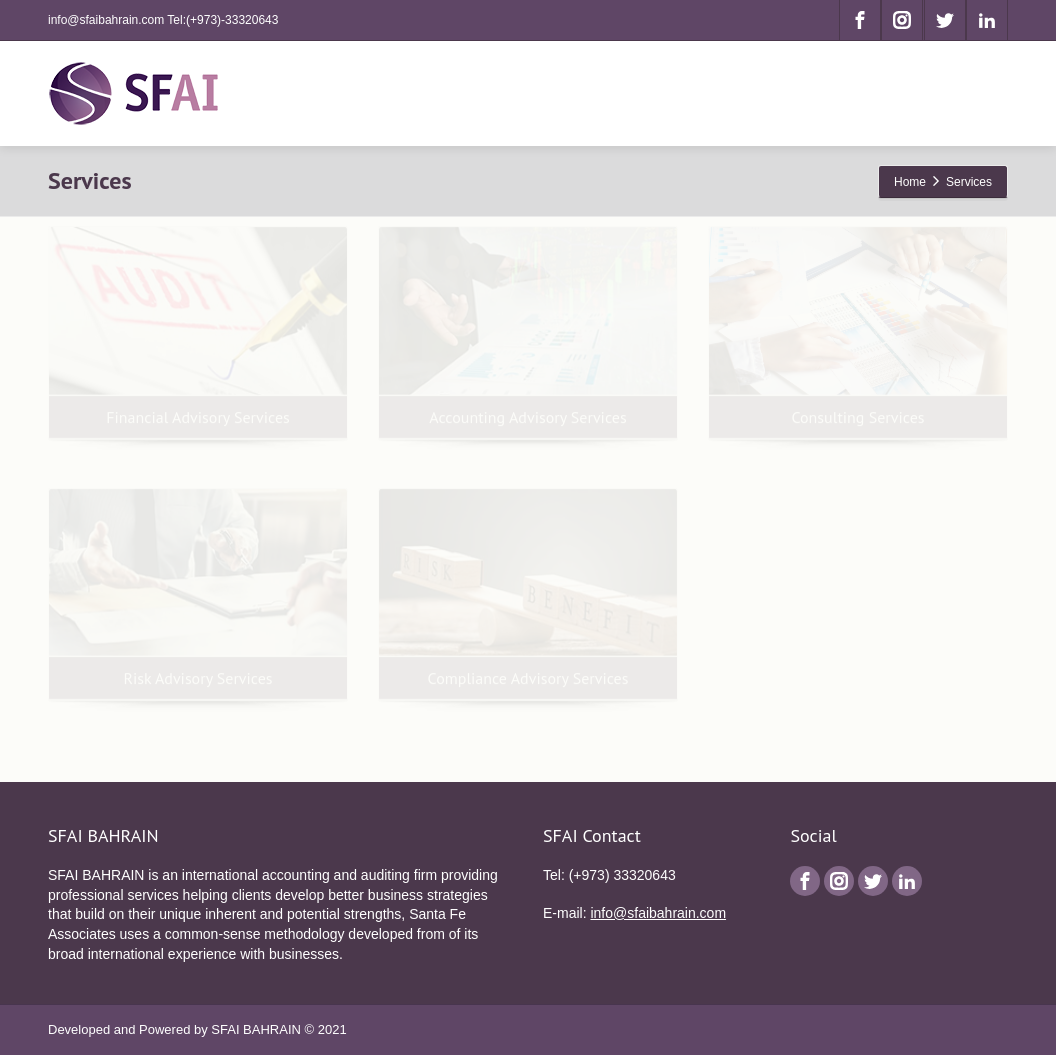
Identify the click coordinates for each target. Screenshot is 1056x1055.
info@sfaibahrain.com (658, 913)
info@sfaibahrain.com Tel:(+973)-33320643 (163, 20)
